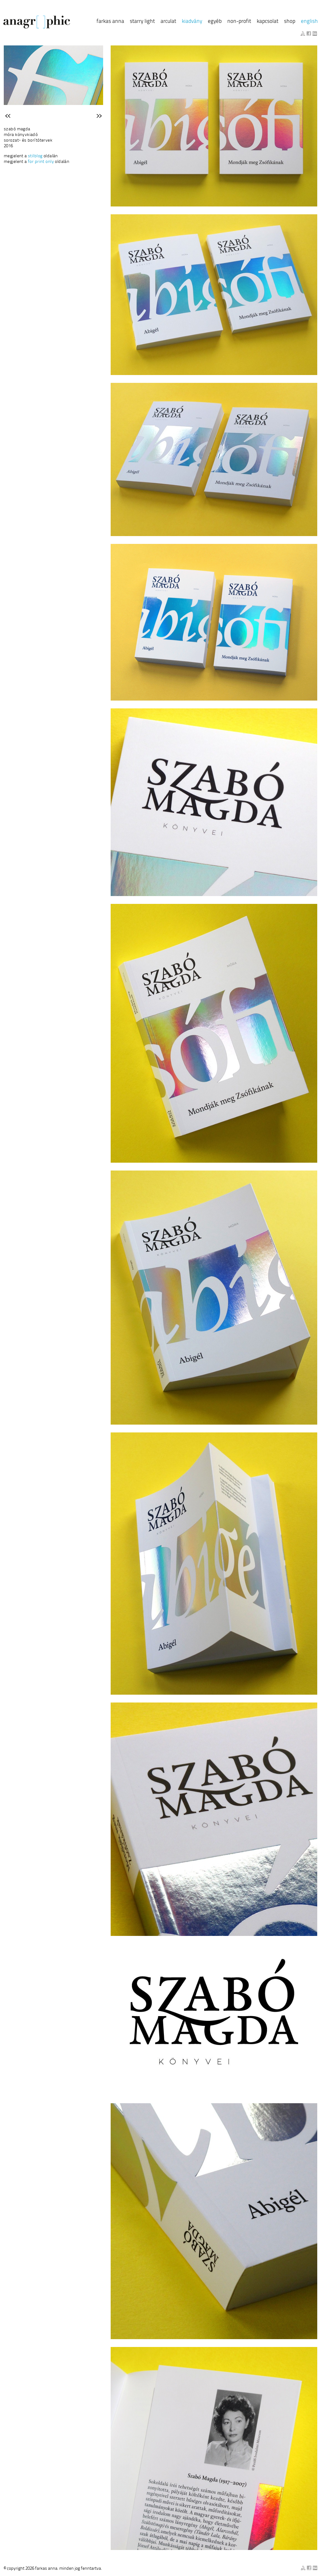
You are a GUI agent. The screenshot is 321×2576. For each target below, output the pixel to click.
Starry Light (142, 21)
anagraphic (36, 22)
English (309, 21)
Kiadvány (192, 21)
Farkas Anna (110, 21)
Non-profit (239, 21)
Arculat (168, 21)
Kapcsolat (267, 21)
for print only (41, 161)
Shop (289, 21)
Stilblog (35, 156)
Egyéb (215, 21)
